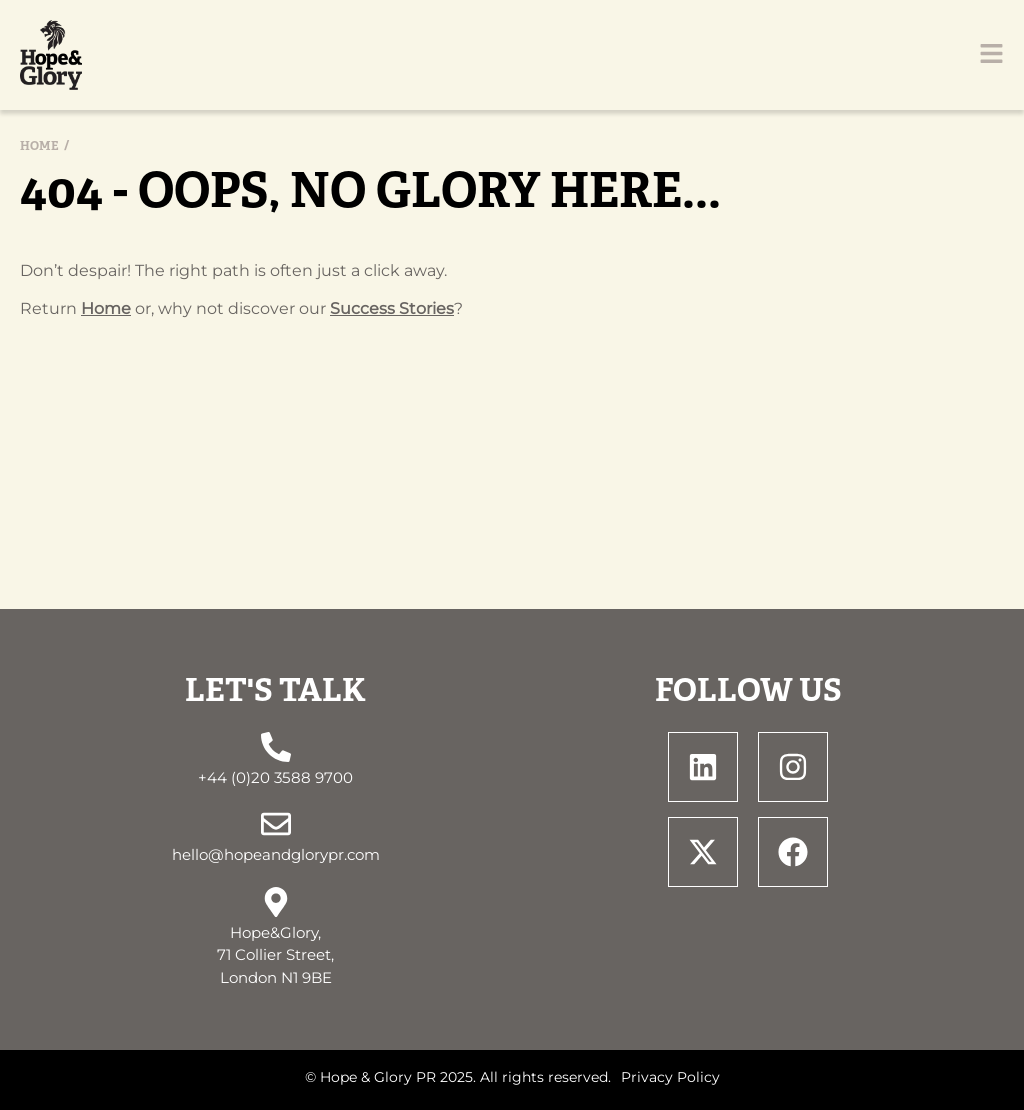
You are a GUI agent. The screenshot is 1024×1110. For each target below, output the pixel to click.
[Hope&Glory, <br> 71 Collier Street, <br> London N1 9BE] (276, 902)
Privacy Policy (670, 1077)
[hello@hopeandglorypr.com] (276, 824)
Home (39, 146)
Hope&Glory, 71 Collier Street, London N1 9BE (275, 955)
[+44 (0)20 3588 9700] (276, 747)
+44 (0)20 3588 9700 (275, 777)
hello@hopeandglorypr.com (276, 854)
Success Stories (392, 308)
